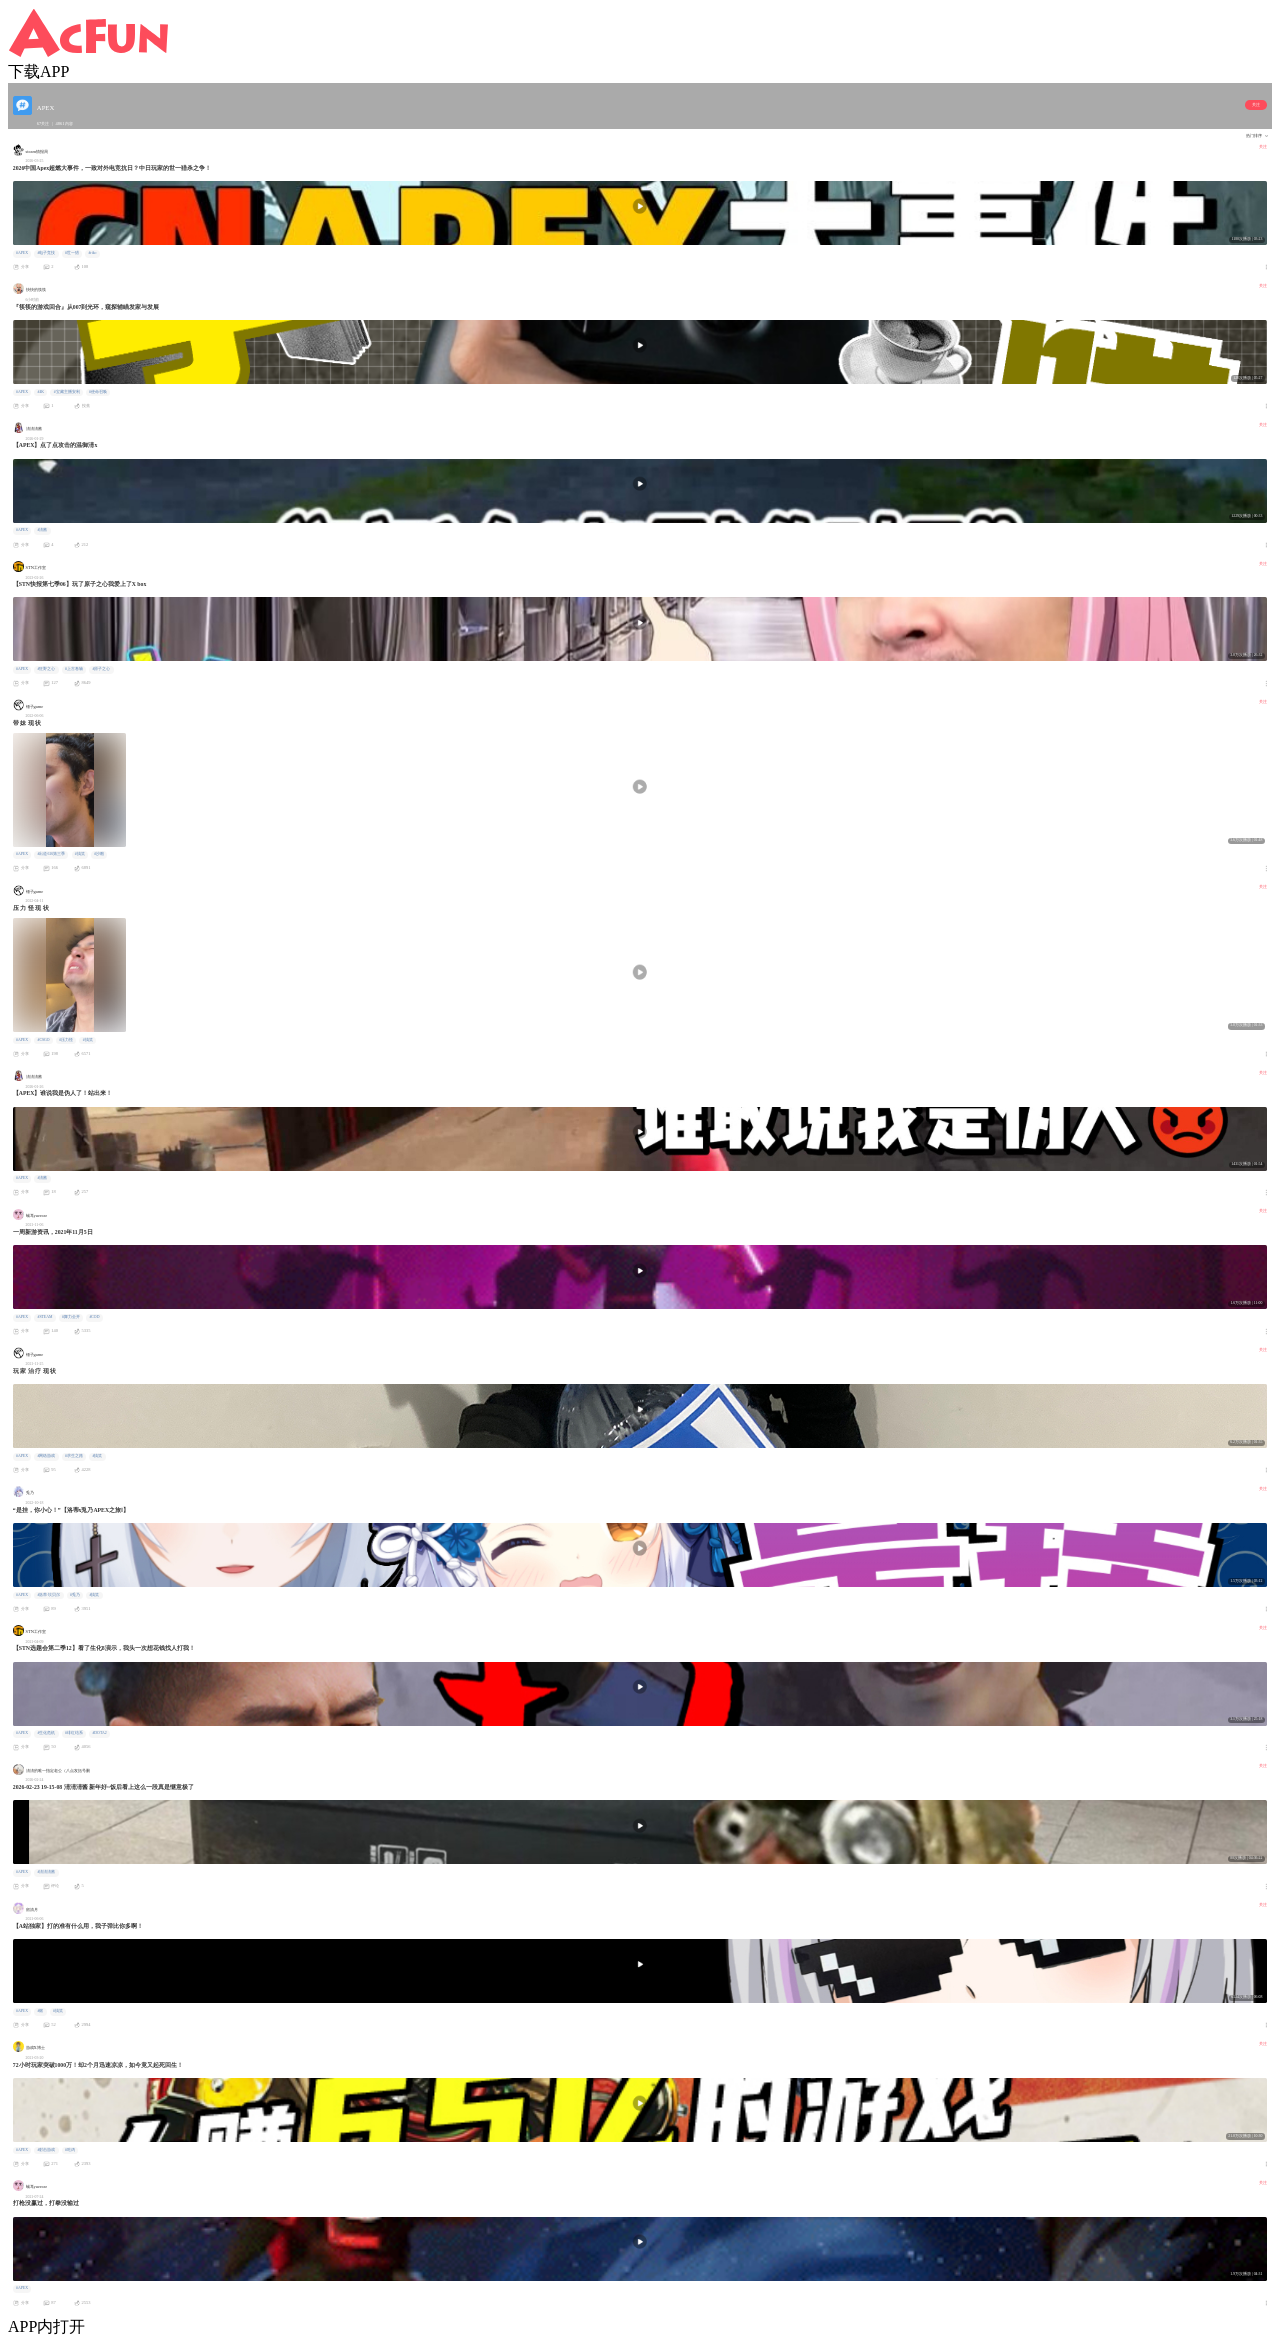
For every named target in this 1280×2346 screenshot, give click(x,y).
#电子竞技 (46, 253)
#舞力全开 (71, 1317)
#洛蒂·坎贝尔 (48, 1595)
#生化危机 (46, 1733)
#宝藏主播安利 (67, 392)
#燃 (40, 2011)
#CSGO (43, 1040)
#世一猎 (72, 253)
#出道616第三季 (51, 854)
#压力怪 (66, 1040)
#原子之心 (101, 669)
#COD (94, 1317)
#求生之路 (74, 1456)
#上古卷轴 (74, 669)
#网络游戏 (46, 1456)
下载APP (38, 71)
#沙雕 (99, 854)
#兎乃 (75, 1595)
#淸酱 (42, 530)
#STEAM (44, 1317)
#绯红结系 (74, 1733)
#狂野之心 (46, 669)
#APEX (22, 253)
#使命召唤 (98, 392)
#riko (92, 253)
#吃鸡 (70, 2150)
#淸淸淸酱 (46, 1872)
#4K (40, 392)
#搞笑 (80, 854)
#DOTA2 (99, 1733)
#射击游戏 (46, 2150)
